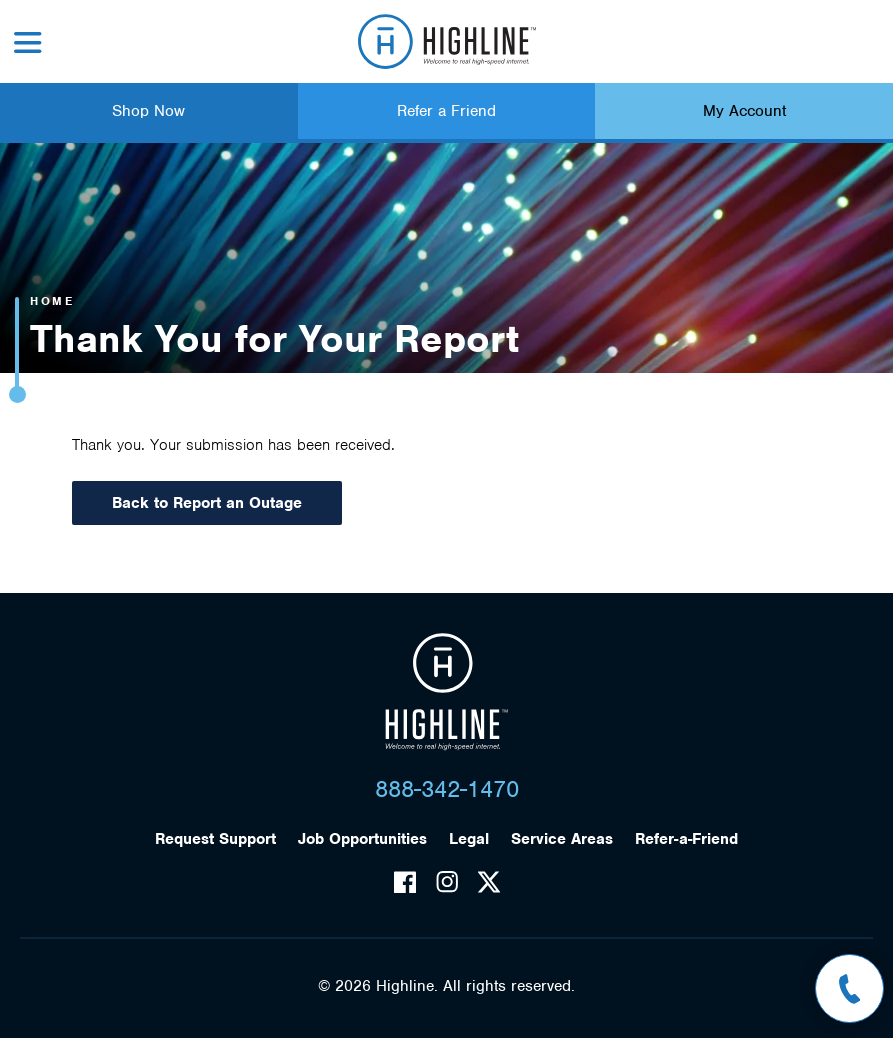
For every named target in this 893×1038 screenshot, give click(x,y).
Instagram (447, 882)
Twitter (489, 882)
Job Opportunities (362, 839)
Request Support (215, 839)
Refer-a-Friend (686, 839)
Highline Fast (446, 41)
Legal (469, 839)
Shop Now (148, 111)
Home (52, 301)
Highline (446, 692)
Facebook (405, 882)
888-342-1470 (447, 789)
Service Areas (562, 839)
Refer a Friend (446, 111)
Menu (28, 42)
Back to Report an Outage (207, 503)
